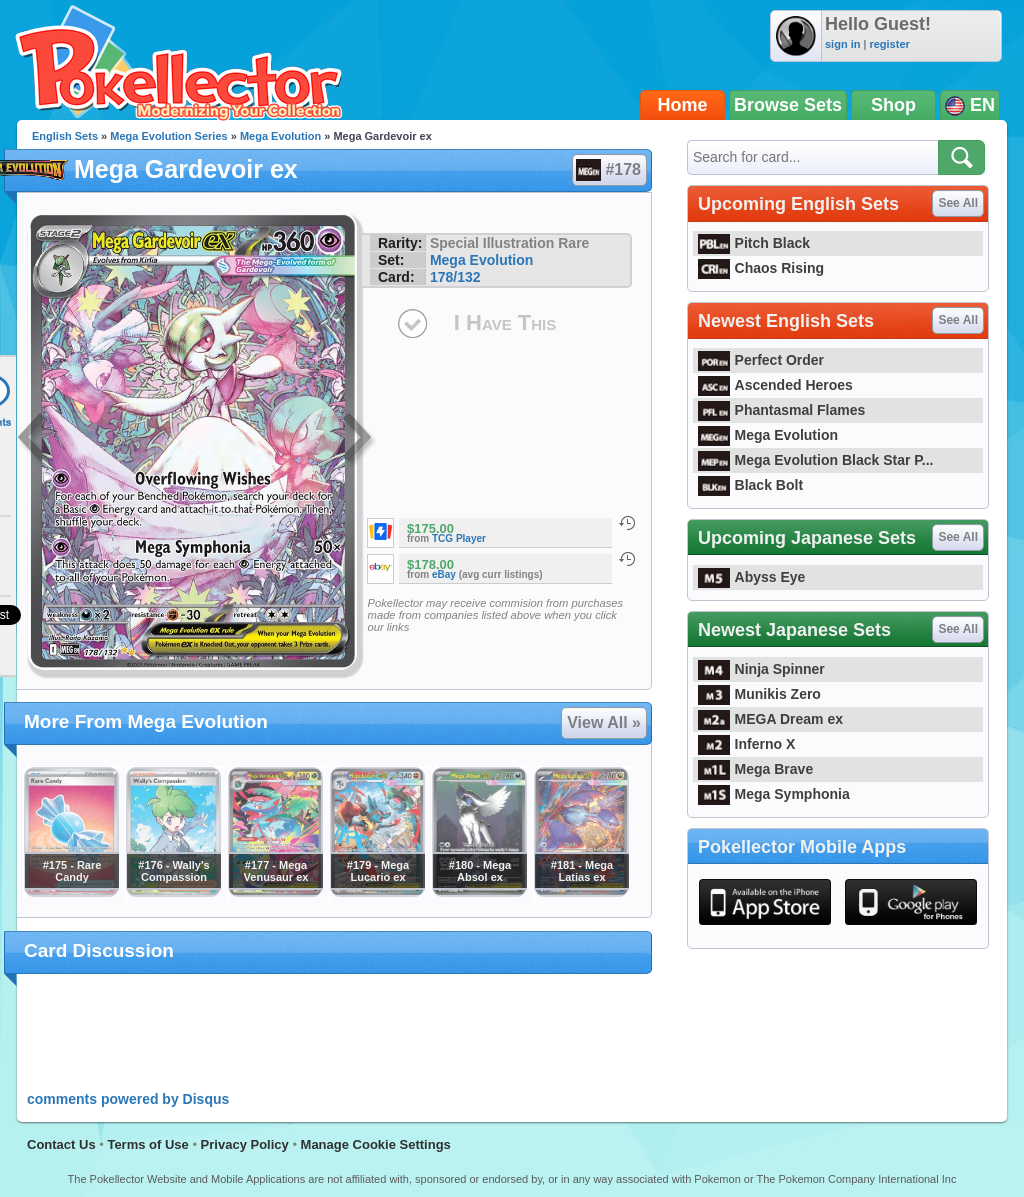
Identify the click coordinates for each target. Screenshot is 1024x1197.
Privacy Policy (245, 1144)
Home (683, 105)
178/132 (455, 277)
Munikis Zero (759, 694)
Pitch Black (754, 243)
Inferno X (746, 744)
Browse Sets (788, 105)
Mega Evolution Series (168, 136)
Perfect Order (761, 360)
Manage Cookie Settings (376, 1144)
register (889, 44)
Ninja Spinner (761, 669)
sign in (842, 44)
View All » (604, 722)
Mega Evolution (280, 136)
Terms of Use (147, 1144)
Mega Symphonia (774, 794)
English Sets (65, 136)
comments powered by (128, 1099)
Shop (893, 105)
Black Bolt (750, 485)
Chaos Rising (761, 268)
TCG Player (459, 538)
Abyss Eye (751, 577)
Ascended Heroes (775, 385)
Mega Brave (755, 769)
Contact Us (61, 1144)
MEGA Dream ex (770, 719)
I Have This (505, 322)
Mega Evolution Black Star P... (816, 460)
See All (958, 203)
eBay (444, 574)
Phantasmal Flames (781, 410)
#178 (608, 170)
